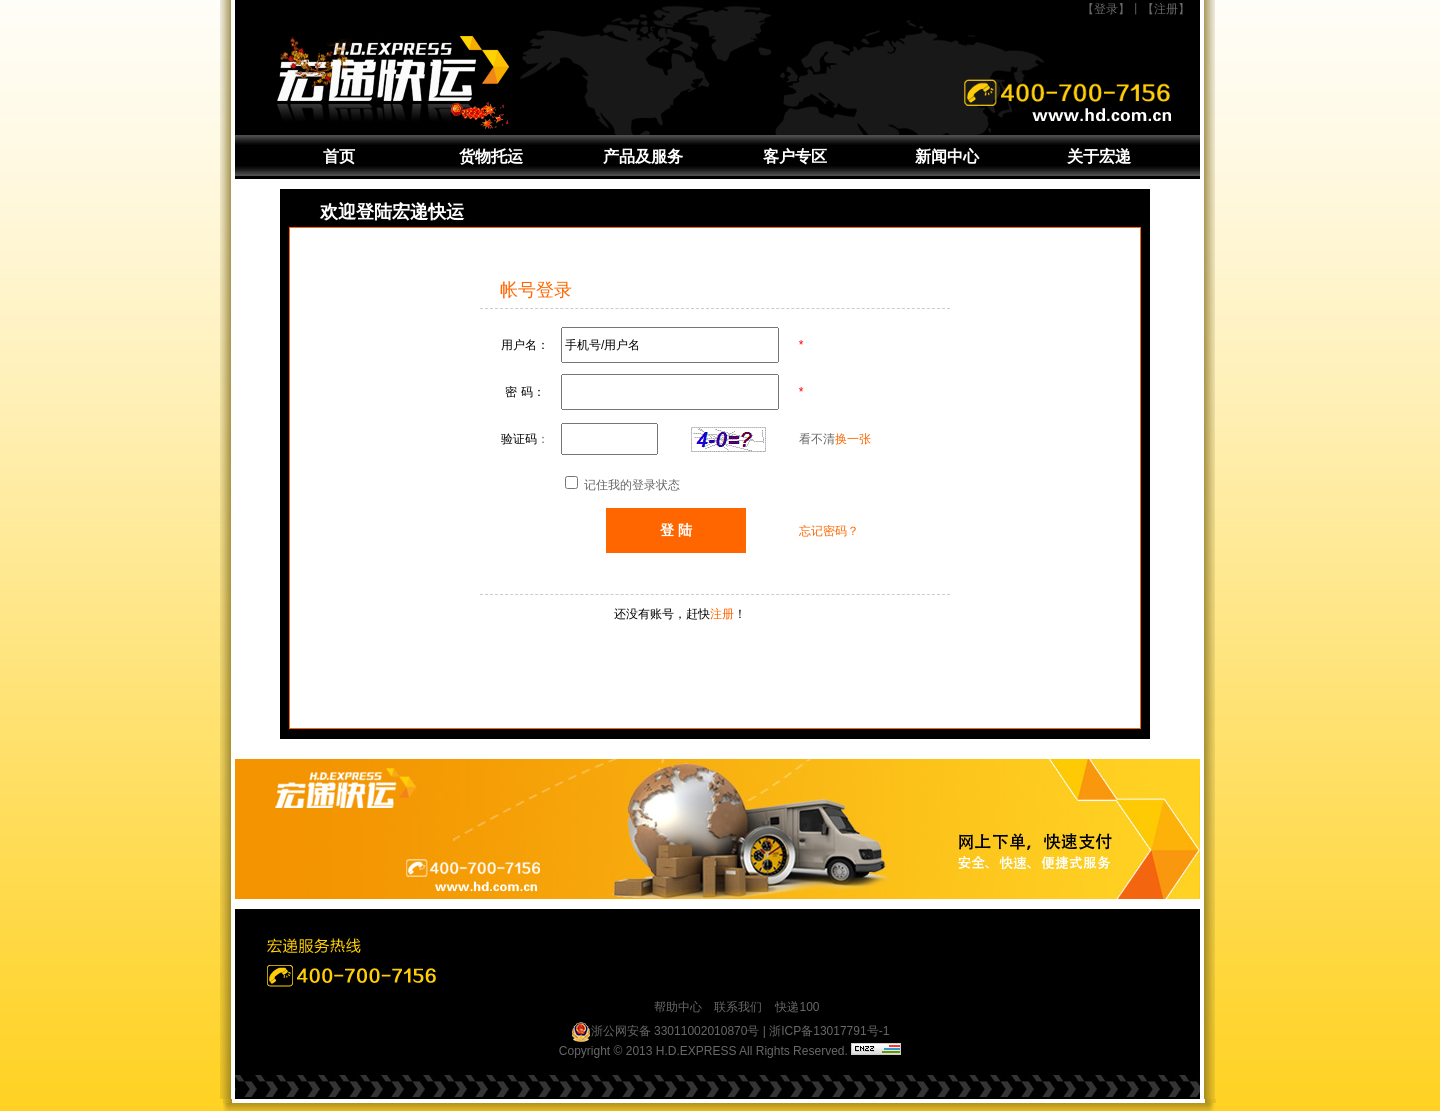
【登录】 (1106, 9)
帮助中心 (678, 1007)
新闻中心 (947, 156)
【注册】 (1166, 9)
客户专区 (795, 156)
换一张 (853, 439)
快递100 (797, 1007)
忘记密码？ (829, 531)
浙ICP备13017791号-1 (829, 1031)
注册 (722, 614)
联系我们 (738, 1007)
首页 (339, 156)
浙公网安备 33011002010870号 (665, 1032)
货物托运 (491, 156)
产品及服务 (643, 156)
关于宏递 (1099, 156)
